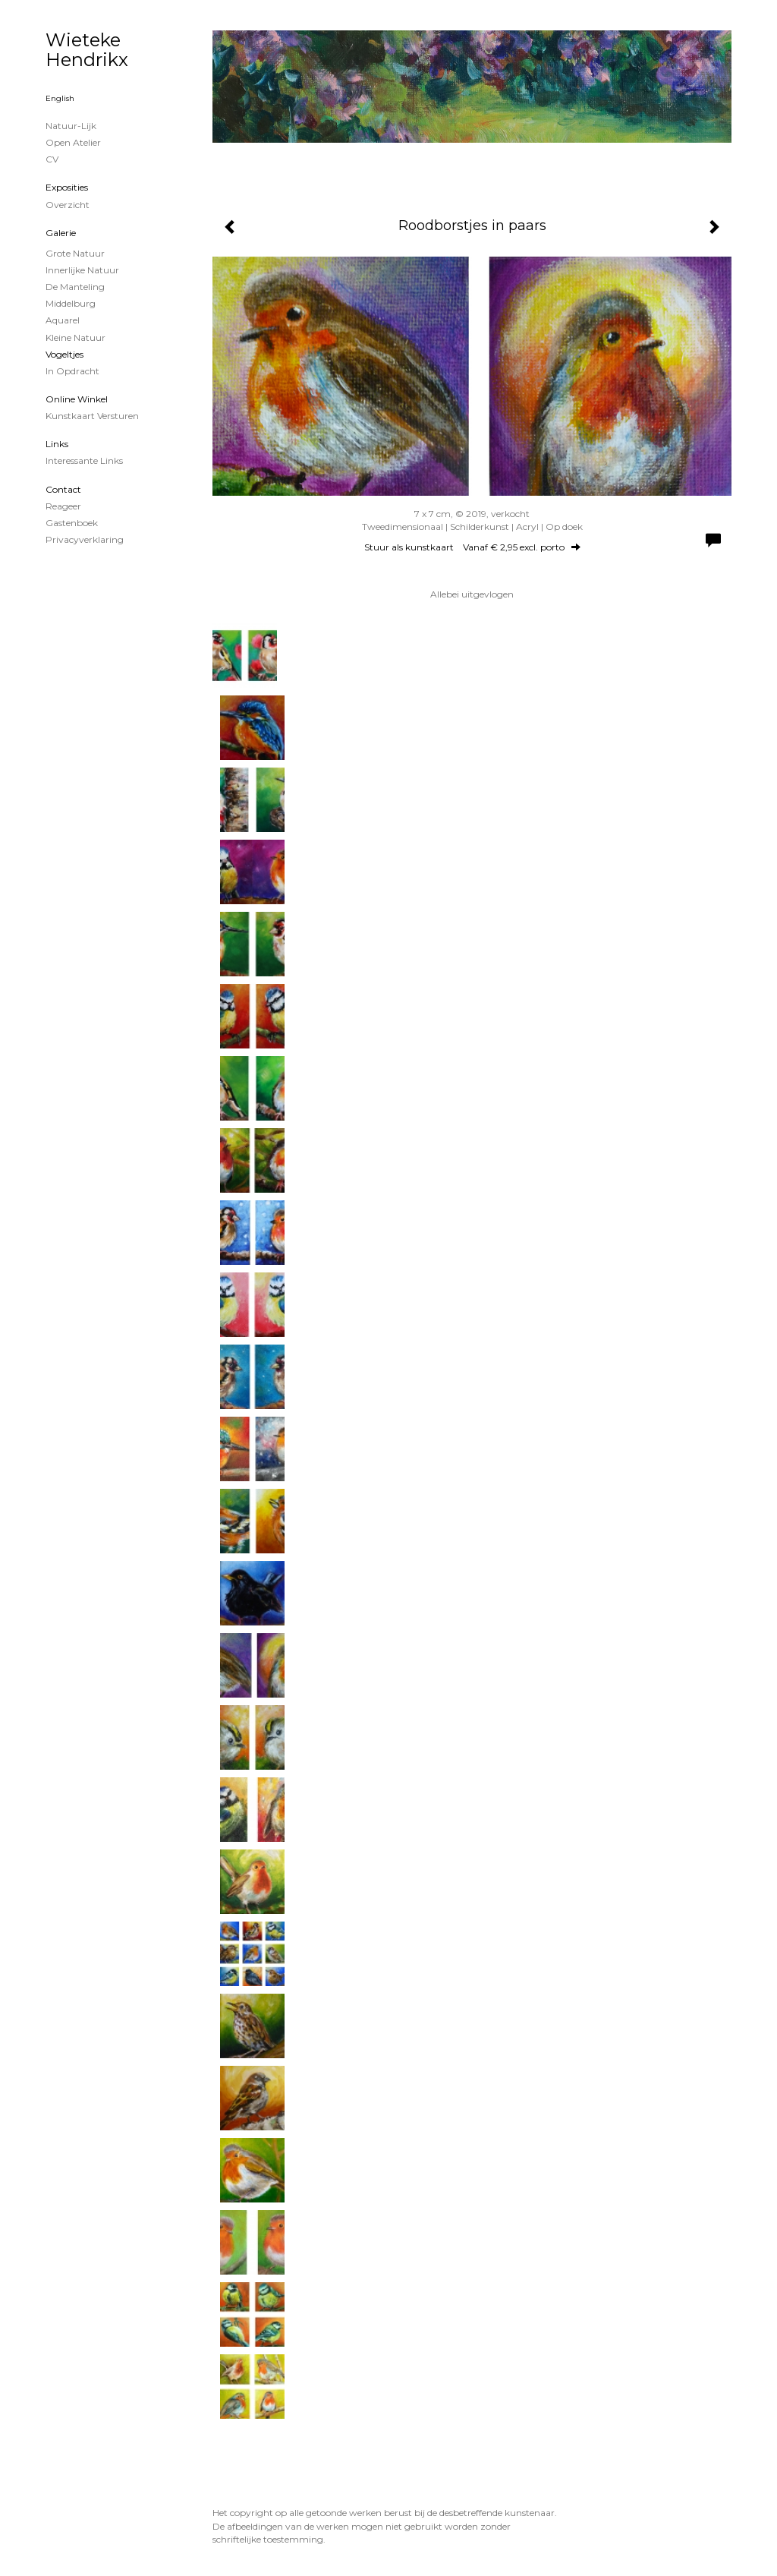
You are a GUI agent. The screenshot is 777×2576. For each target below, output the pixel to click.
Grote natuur (75, 253)
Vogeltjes (64, 354)
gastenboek (72, 522)
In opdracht (72, 371)
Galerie (61, 232)
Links (57, 443)
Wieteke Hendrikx (87, 50)
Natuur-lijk (71, 125)
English (60, 98)
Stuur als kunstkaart (472, 547)
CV (52, 159)
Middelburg (71, 303)
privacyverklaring (85, 539)
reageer (63, 506)
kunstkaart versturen (92, 415)
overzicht (68, 204)
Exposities (67, 187)
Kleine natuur (75, 337)
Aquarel (63, 320)
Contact (63, 489)
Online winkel (77, 399)
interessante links (84, 460)
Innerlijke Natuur (82, 270)
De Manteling (75, 286)
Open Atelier (73, 142)
